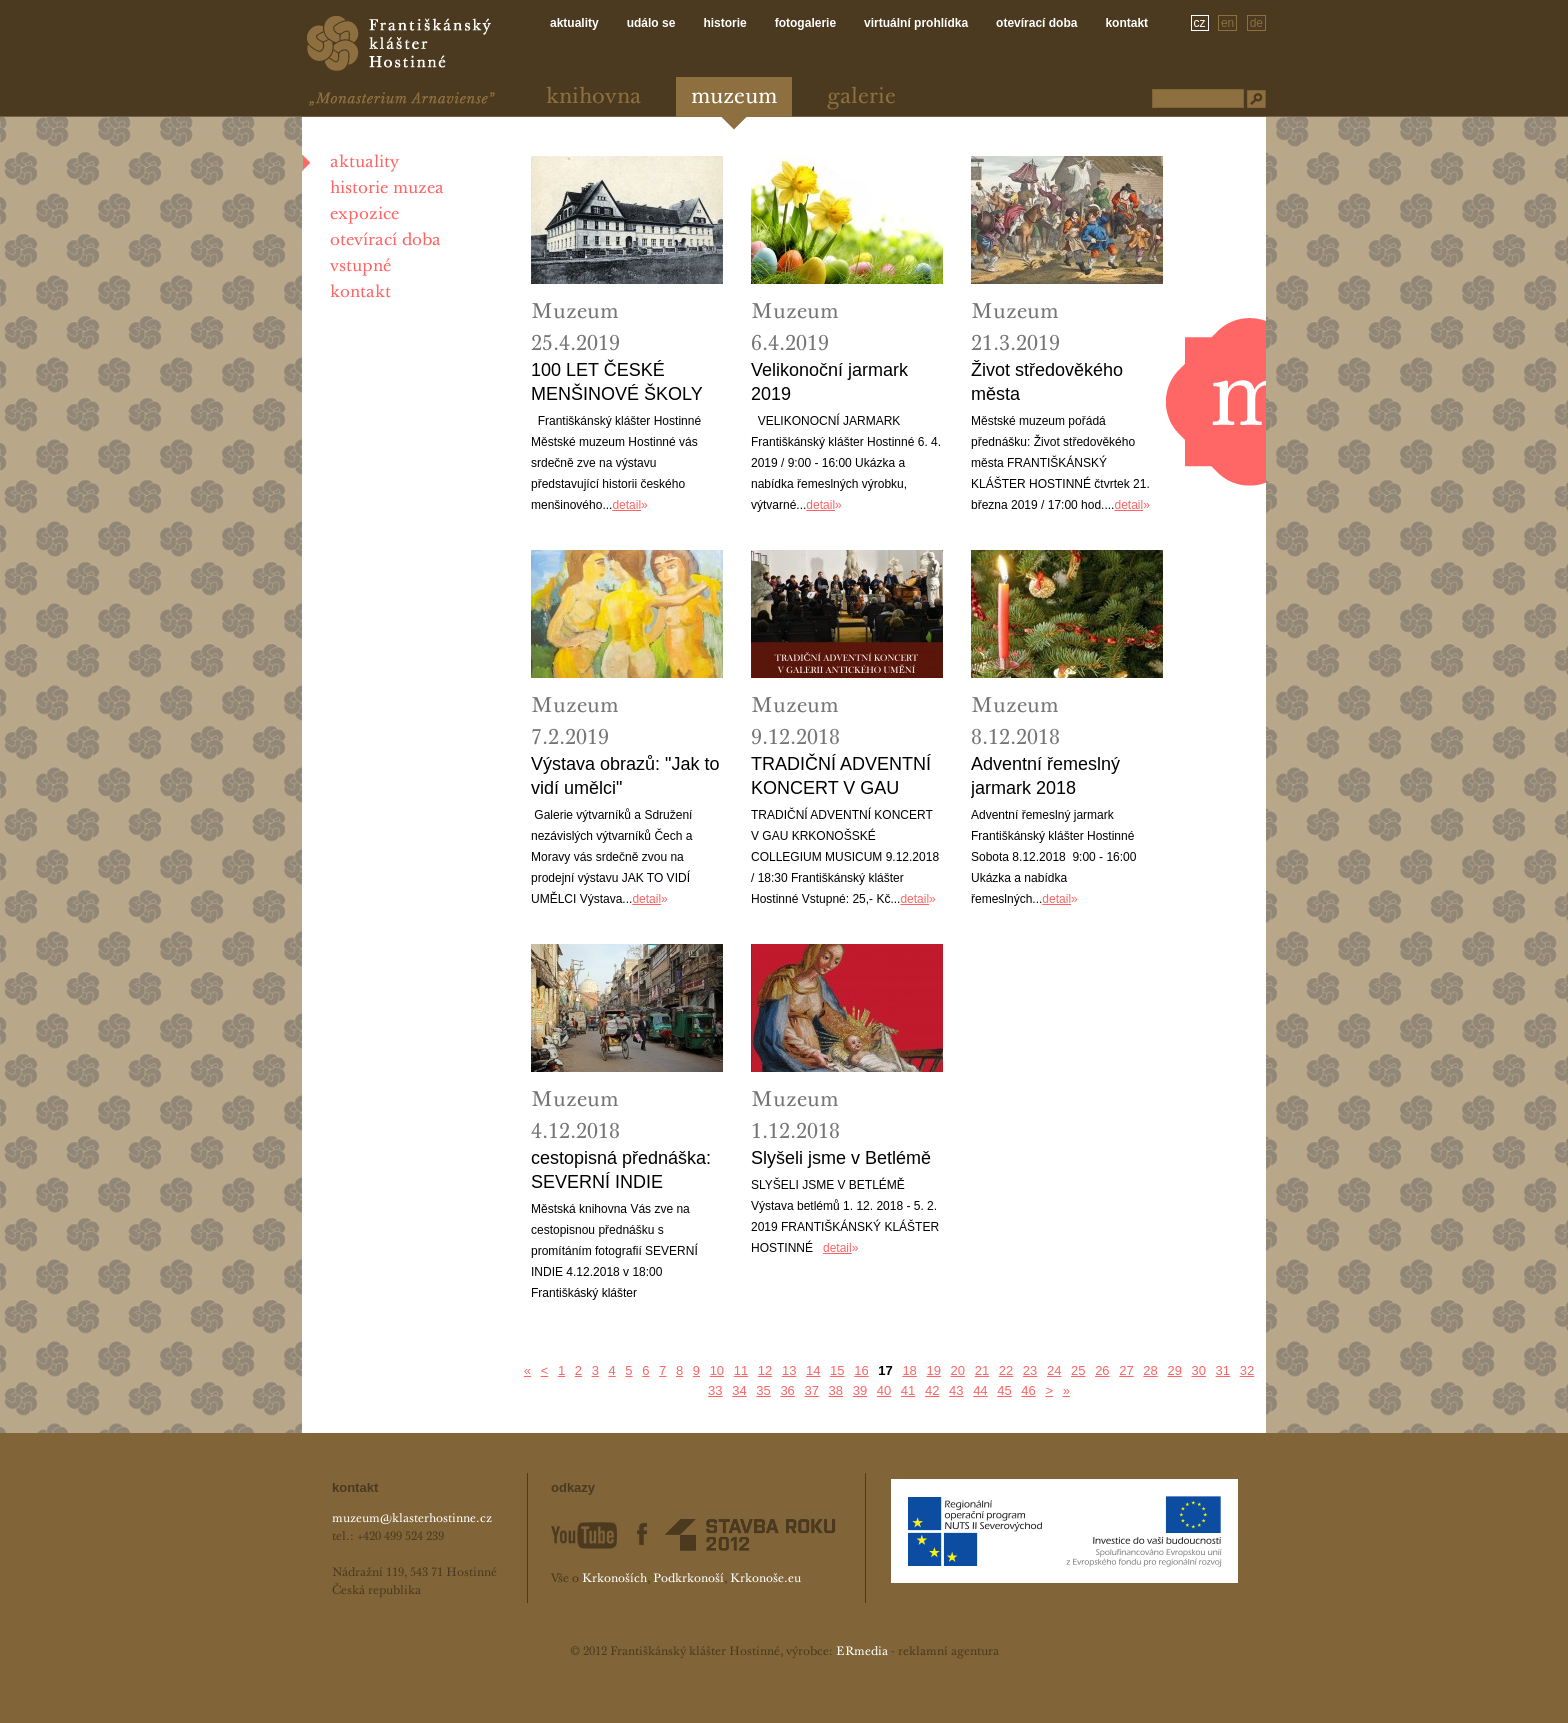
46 (1028, 1390)
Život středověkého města (1047, 382)
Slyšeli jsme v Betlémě (841, 1158)
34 (739, 1390)
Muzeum (734, 97)
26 (1102, 1370)
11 (741, 1370)
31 (1223, 1370)
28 (1150, 1370)
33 (715, 1390)
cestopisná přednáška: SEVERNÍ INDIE (621, 1170)
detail (626, 505)
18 (909, 1370)
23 (1030, 1370)
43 (956, 1390)
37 (811, 1390)
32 (1247, 1370)
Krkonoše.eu (765, 1579)
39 (860, 1390)
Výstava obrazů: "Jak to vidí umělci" (625, 776)
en (1227, 23)
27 (1126, 1370)
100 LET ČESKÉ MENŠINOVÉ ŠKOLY (617, 382)
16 (861, 1370)
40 (884, 1390)
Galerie (861, 97)
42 (932, 1390)
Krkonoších (614, 1579)
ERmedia (862, 1652)
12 (765, 1370)
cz (1200, 23)
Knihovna (593, 97)
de (1256, 23)
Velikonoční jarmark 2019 (829, 382)
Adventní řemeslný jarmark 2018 (1045, 776)
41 (908, 1390)
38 (836, 1390)
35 (763, 1390)
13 (789, 1370)
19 (933, 1370)
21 (982, 1370)
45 (1004, 1390)
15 (837, 1370)
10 (717, 1370)
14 (813, 1370)
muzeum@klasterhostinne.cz (412, 1519)
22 (1006, 1370)
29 (1174, 1370)
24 (1054, 1370)
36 (787, 1390)
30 (1199, 1370)
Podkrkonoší (688, 1579)
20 (958, 1370)
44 (980, 1390)
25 (1078, 1370)
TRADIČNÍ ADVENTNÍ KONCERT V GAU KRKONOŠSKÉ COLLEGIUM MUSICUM (841, 777)
